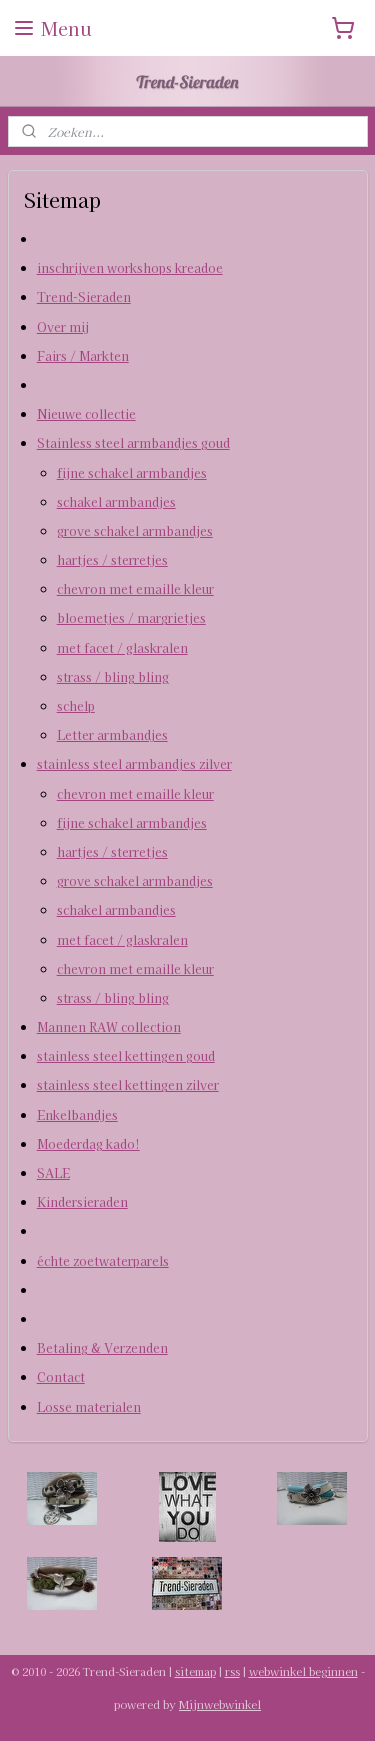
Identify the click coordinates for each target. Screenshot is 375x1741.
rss (232, 1671)
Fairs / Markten (83, 355)
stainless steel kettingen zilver (128, 1085)
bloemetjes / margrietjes (131, 618)
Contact (61, 1376)
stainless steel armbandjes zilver (134, 764)
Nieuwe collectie (86, 413)
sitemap (195, 1671)
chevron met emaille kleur (135, 588)
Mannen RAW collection (109, 1026)
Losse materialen (89, 1406)
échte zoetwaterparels (103, 1260)
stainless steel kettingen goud (126, 1055)
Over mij (63, 326)
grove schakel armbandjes (135, 530)
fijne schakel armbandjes (132, 472)
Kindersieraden (82, 1201)
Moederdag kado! (88, 1143)
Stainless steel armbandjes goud (133, 442)
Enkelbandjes (77, 1114)
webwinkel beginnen (303, 1671)
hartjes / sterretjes (112, 559)
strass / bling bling (113, 676)
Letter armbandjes (112, 734)
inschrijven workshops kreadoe (130, 267)
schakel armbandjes (116, 501)
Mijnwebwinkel (220, 1704)
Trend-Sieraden (84, 297)
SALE (53, 1172)
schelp (76, 705)
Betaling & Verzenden (102, 1347)
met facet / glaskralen (122, 647)
